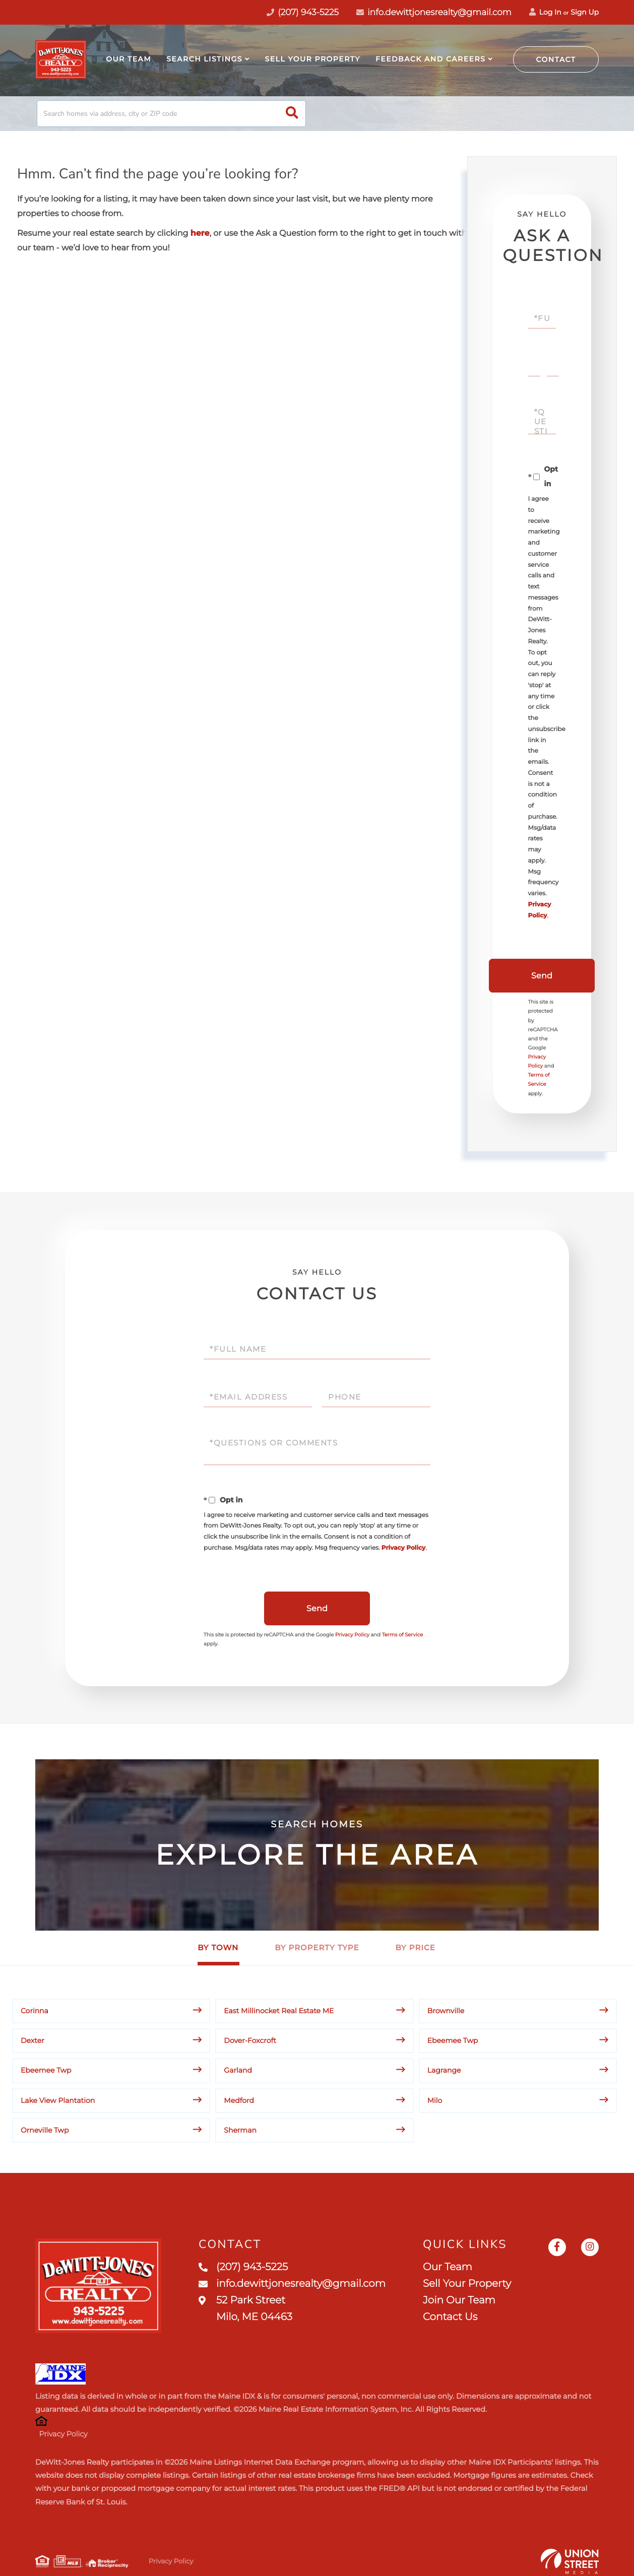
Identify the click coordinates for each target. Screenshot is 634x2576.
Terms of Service (402, 1634)
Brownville (446, 2010)
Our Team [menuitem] (128, 58)
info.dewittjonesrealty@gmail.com (434, 13)
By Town (218, 1947)
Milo (434, 2100)
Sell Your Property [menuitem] (312, 58)
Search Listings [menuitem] (204, 58)
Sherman (240, 2130)
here (200, 233)
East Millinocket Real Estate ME (279, 2010)
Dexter (32, 2040)
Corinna (34, 2010)
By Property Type (317, 1947)
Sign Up (584, 12)
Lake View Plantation (58, 2100)
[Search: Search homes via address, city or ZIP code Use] (171, 113)
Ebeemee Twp (452, 2040)
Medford (239, 2100)
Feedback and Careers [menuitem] (430, 58)
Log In (545, 12)
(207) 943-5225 (243, 2267)
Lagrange (444, 2070)
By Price (415, 1947)
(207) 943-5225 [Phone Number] (303, 13)
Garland (238, 2070)
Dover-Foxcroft (250, 2040)
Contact (556, 59)
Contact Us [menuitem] (450, 2317)
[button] (292, 113)
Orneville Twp (45, 2130)
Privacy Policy (403, 1548)
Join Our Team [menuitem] (459, 2300)
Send (541, 975)
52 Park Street (245, 2308)
